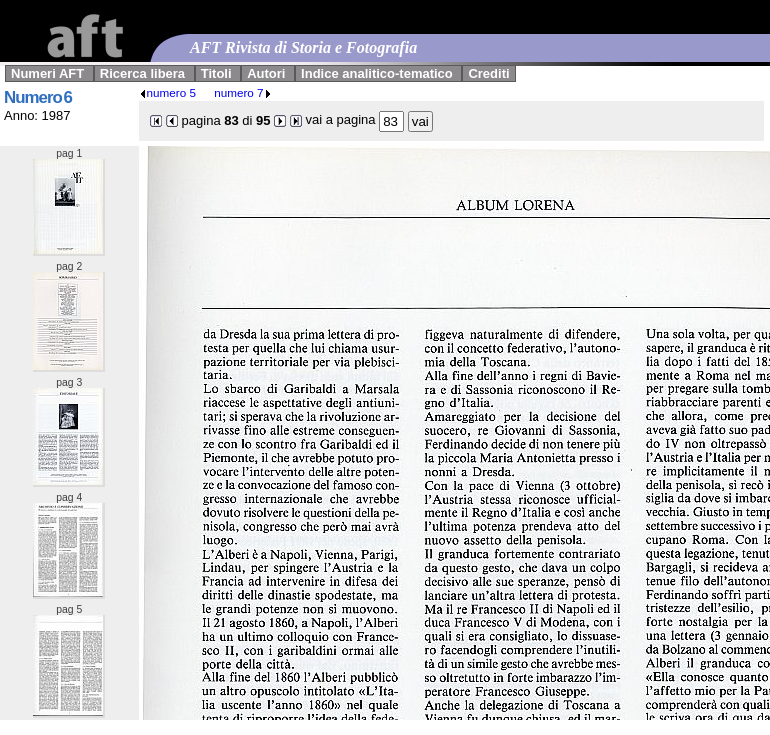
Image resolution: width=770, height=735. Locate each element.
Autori (266, 73)
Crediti (488, 73)
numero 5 (167, 92)
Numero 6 (38, 97)
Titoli (216, 73)
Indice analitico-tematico (377, 73)
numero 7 (242, 92)
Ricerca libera (142, 73)
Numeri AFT (47, 73)
